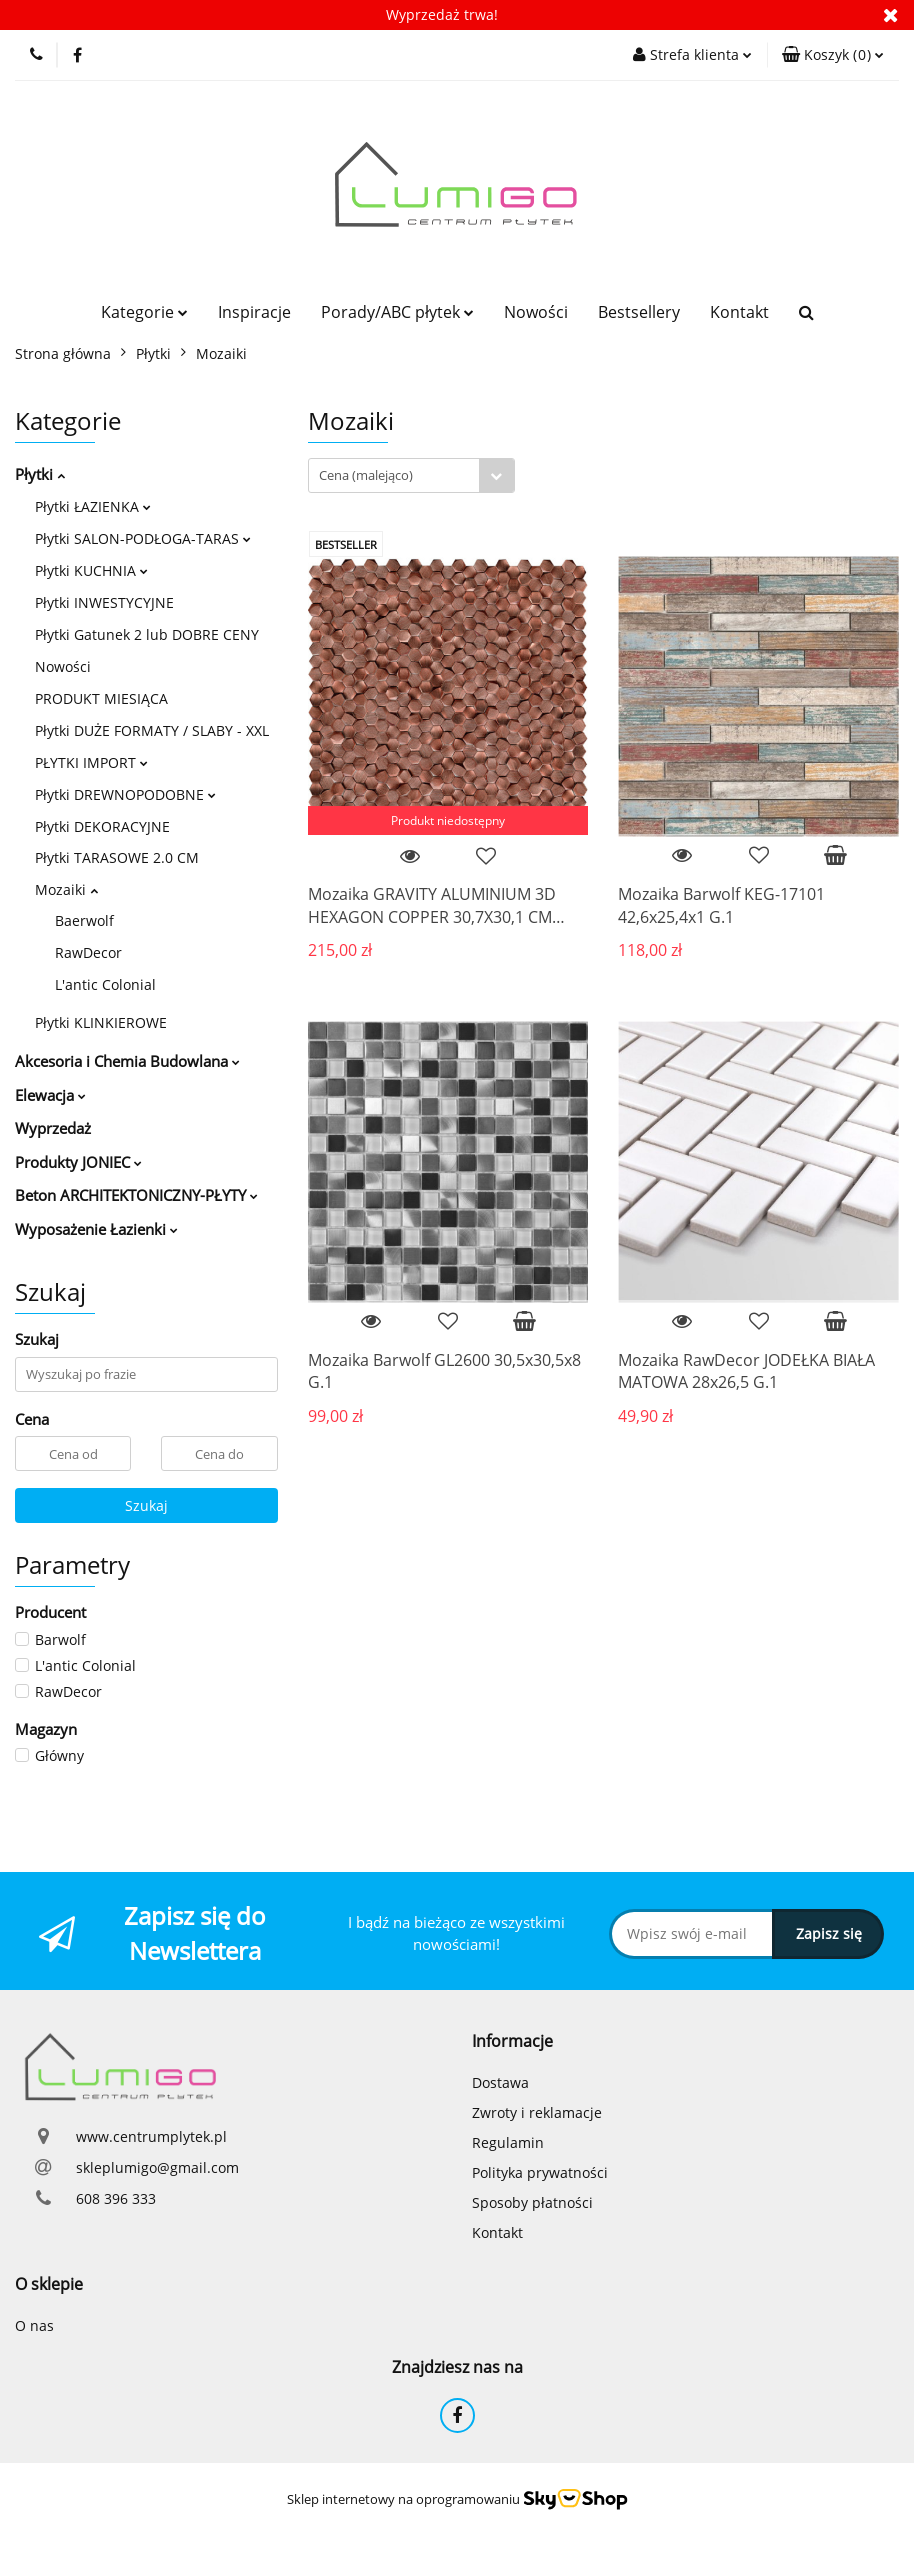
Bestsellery (639, 312)
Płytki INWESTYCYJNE (104, 602)
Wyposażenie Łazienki (96, 1229)
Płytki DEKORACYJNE (102, 826)
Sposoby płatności (532, 2202)
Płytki (40, 474)
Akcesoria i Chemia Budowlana (127, 1061)
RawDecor (88, 952)
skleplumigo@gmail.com (157, 2167)
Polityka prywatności (540, 2172)
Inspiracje (254, 312)
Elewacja (50, 1095)
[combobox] (411, 475)
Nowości (536, 312)
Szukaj (146, 1505)
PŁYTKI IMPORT (91, 762)
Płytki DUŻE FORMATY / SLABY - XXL (152, 730)
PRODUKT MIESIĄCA (101, 698)
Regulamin (508, 2142)
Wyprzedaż (53, 1128)
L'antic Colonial (105, 984)
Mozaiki (66, 889)
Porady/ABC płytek (397, 312)
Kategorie (144, 312)
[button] (833, 55)
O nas (34, 2325)
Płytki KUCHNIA (91, 570)
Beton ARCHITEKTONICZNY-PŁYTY (136, 1195)
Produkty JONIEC (78, 1162)
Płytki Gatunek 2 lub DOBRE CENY (147, 634)
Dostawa (500, 2082)
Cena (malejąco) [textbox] (366, 475)
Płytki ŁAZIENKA (93, 506)
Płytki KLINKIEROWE (101, 1022)
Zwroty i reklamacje (537, 2112)
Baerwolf (84, 920)
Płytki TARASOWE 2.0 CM (117, 857)
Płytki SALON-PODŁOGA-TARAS (143, 538)
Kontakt (739, 312)
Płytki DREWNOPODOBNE (125, 794)
